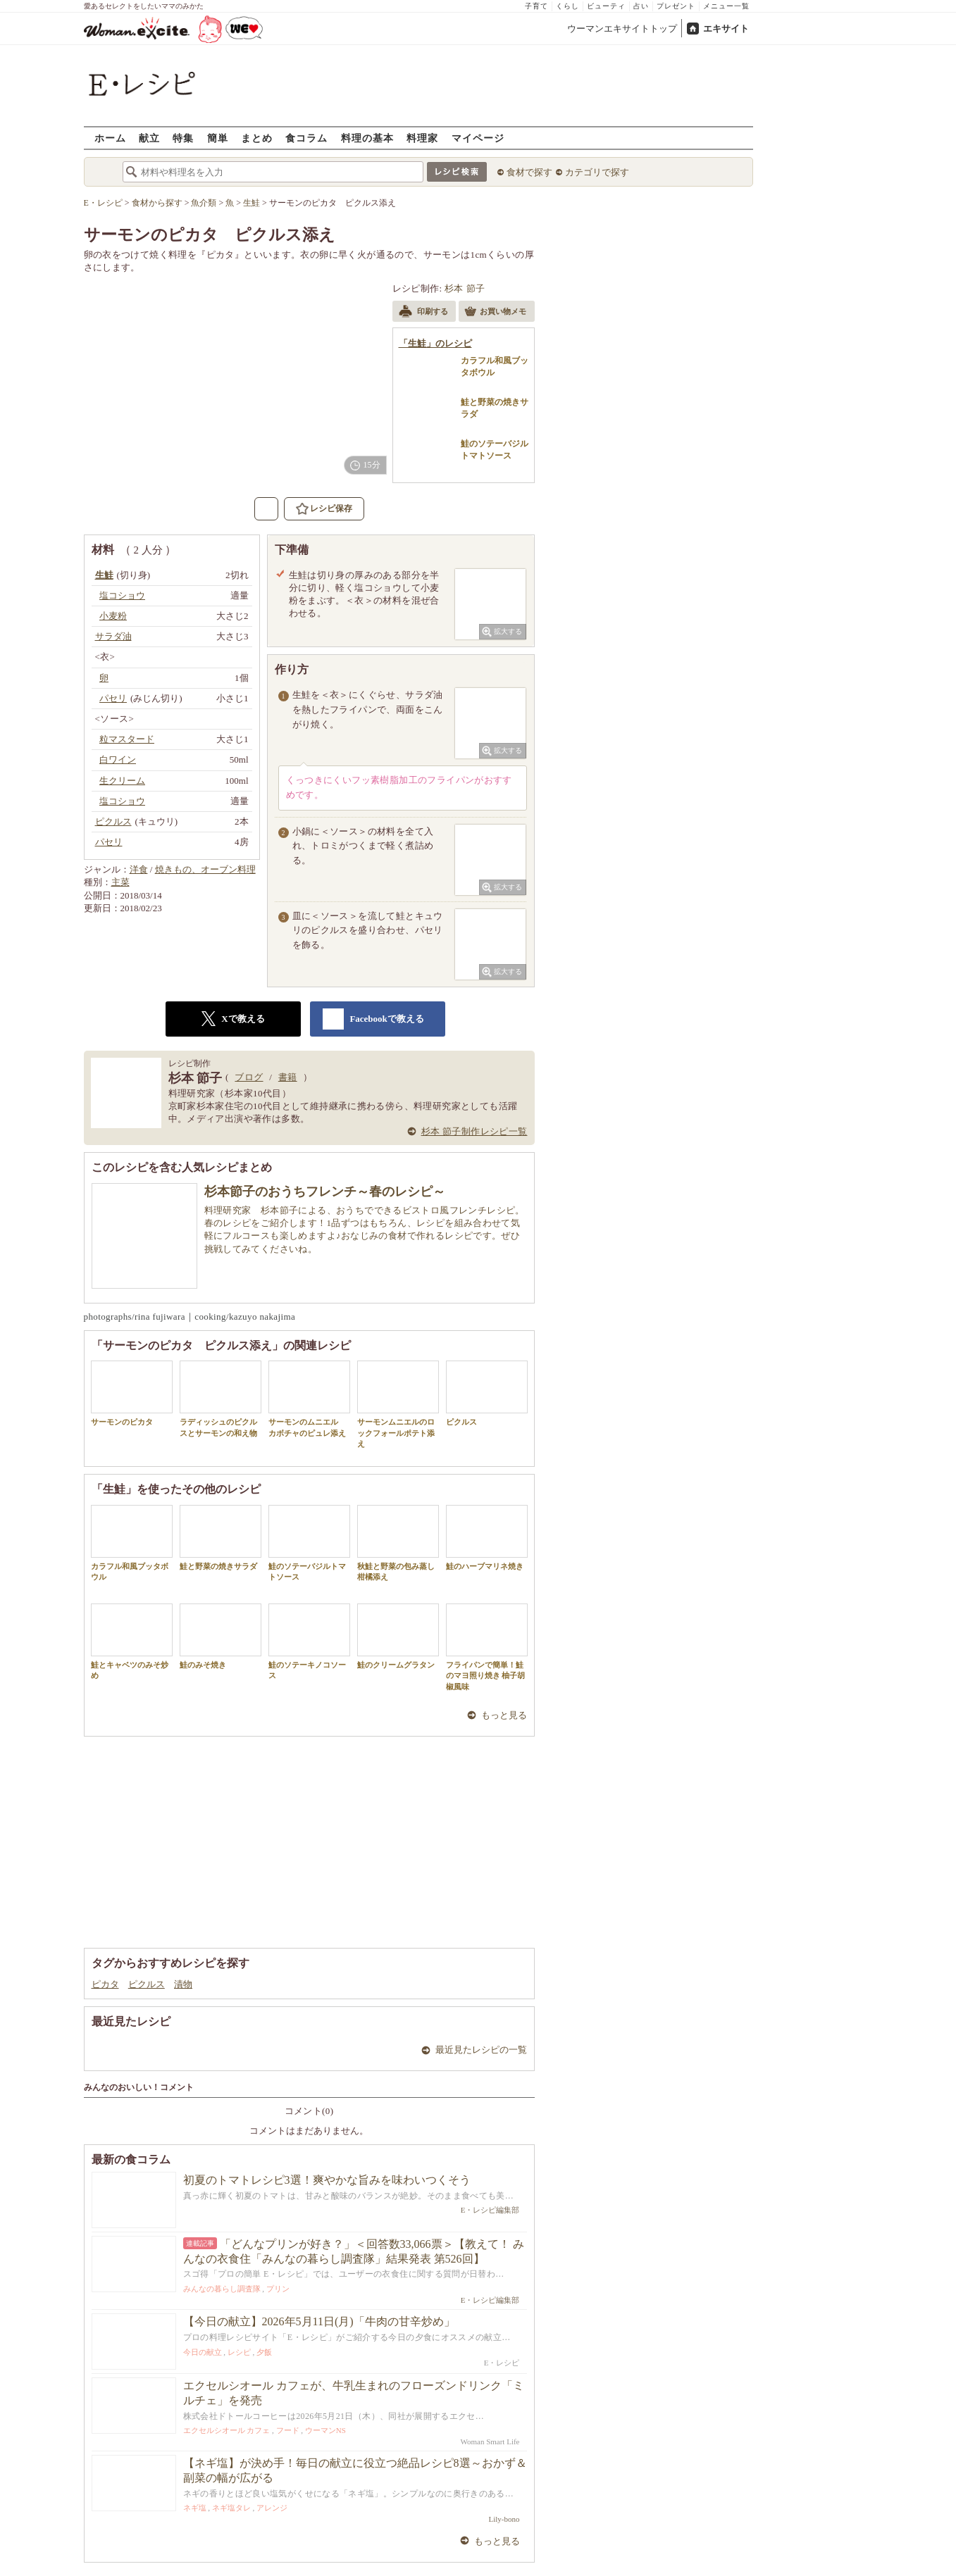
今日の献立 (202, 2352)
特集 (183, 137)
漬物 (183, 1984)
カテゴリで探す (597, 172)
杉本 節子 (465, 288)
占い (641, 6)
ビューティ (606, 6)
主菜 (120, 882)
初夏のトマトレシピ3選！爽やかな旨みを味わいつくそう (327, 2180)
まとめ (257, 137)
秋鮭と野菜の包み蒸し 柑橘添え (399, 1543)
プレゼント (676, 6)
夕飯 (264, 2352)
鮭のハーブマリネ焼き (487, 1537)
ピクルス (487, 1393)
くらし (567, 6)
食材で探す (529, 172)
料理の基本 (367, 137)
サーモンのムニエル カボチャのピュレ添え (309, 1399)
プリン (278, 2288)
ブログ (249, 1077)
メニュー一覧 (726, 6)
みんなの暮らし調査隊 (222, 2288)
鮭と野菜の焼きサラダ (220, 1537)
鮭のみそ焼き (220, 1636)
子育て (536, 6)
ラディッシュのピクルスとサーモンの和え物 (220, 1399)
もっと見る (504, 1715)
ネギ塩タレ (231, 2507)
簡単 (217, 137)
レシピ (239, 2352)
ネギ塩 (194, 2507)
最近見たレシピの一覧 (481, 2049)
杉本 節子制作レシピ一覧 (474, 1131)
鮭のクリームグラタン (398, 1636)
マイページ (478, 137)
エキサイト (726, 28)
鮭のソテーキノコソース (309, 1641)
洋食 (139, 869)
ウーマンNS (325, 2430)
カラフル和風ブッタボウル (132, 1543)
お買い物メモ (495, 313)
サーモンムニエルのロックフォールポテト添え (398, 1404)
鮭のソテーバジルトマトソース (309, 1543)
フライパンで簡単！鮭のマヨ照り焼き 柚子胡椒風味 (487, 1647)
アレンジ (271, 2507)
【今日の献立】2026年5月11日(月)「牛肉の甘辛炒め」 (319, 2321)
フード (287, 2430)
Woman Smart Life (489, 2441)
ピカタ (105, 1984)
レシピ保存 (331, 508)
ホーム (110, 137)
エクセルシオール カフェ (227, 2430)
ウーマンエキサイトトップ (622, 28)
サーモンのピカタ (132, 1393)
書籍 (287, 1077)
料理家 (422, 137)
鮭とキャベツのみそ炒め (132, 1641)
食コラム (306, 137)
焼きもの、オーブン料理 (205, 869)
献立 (149, 137)
